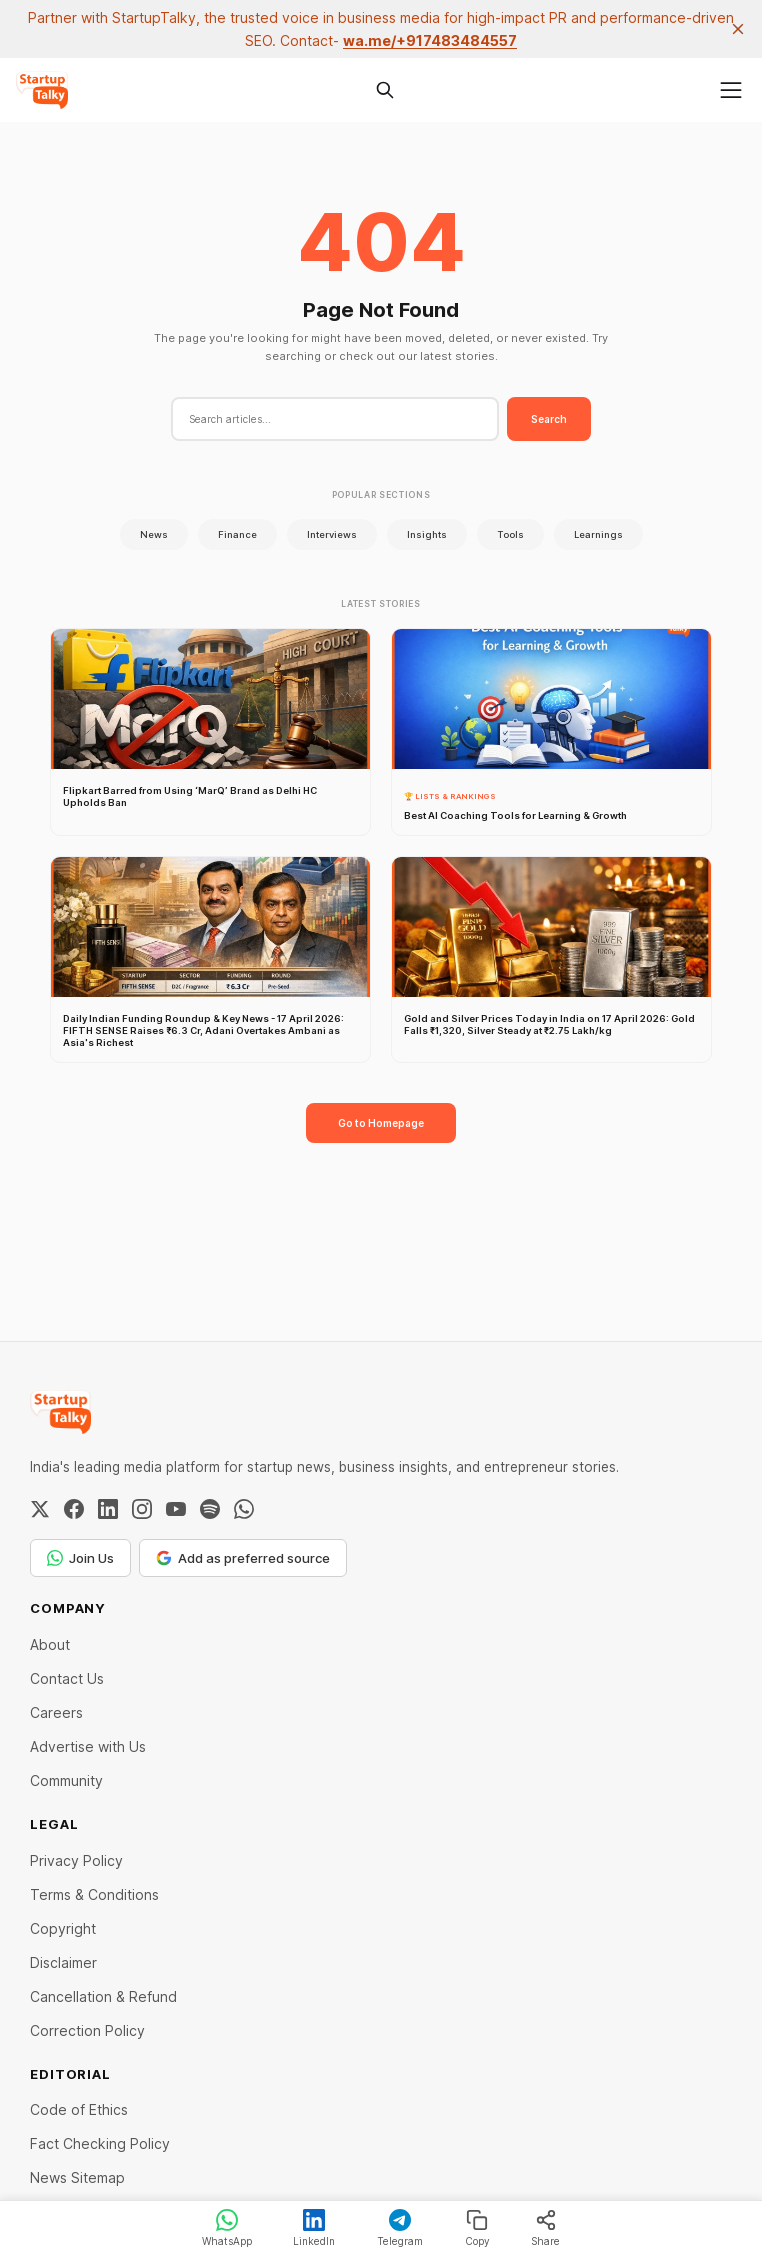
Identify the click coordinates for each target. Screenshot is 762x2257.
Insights (427, 534)
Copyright (63, 1928)
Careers (56, 1712)
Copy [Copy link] (477, 2228)
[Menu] (731, 90)
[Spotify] (210, 1509)
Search (549, 419)
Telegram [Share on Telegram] (400, 2228)
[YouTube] (176, 1509)
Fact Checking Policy (100, 2143)
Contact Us (67, 1678)
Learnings (598, 534)
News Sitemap (77, 2177)
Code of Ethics (79, 2109)
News (154, 534)
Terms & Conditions (94, 1894)
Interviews (332, 534)
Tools (510, 534)
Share (545, 2228)
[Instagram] (142, 1509)
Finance (237, 534)
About (50, 1644)
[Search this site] (385, 90)
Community (66, 1780)
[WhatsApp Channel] (244, 1509)
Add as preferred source (243, 1558)
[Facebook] (74, 1509)
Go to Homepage (381, 1123)
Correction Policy (87, 2030)
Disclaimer (63, 1962)
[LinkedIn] (108, 1509)
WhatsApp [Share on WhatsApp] (227, 2228)
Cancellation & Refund (103, 1996)
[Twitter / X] (40, 1509)
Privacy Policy (76, 1860)
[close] (738, 29)
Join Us (80, 1558)
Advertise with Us (88, 1746)
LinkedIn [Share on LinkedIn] (314, 2228)
